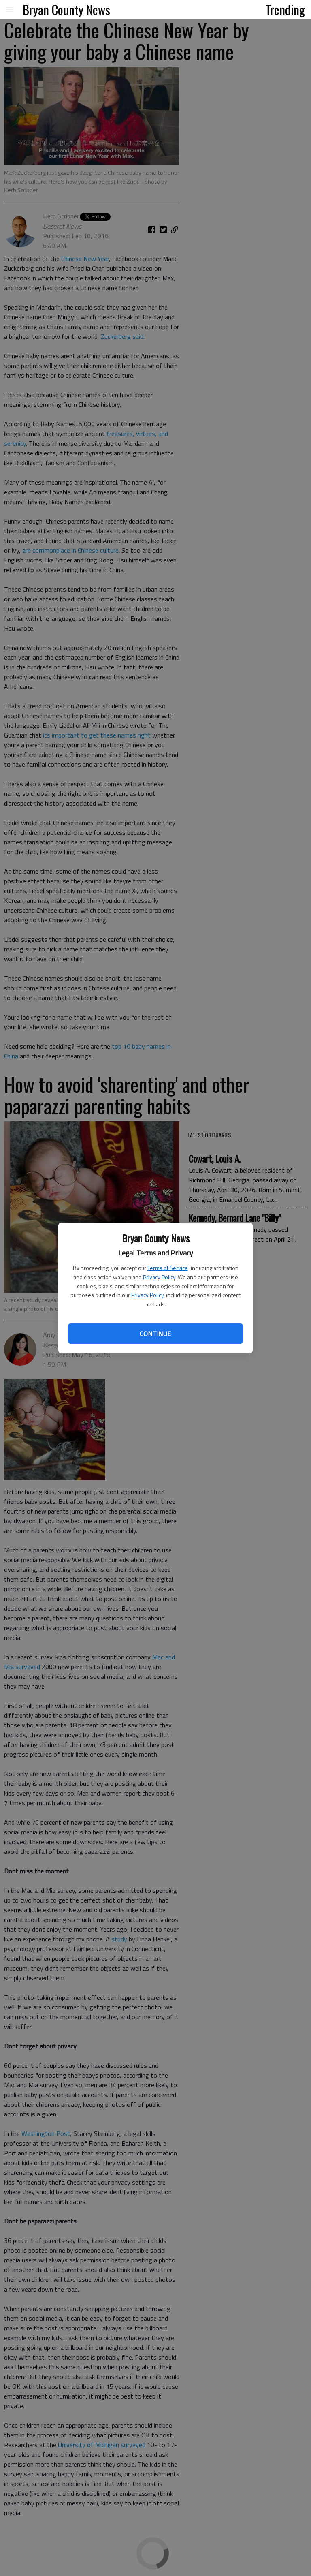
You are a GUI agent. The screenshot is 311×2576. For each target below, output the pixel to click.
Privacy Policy (159, 1277)
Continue (155, 1333)
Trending (285, 9)
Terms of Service (167, 1267)
